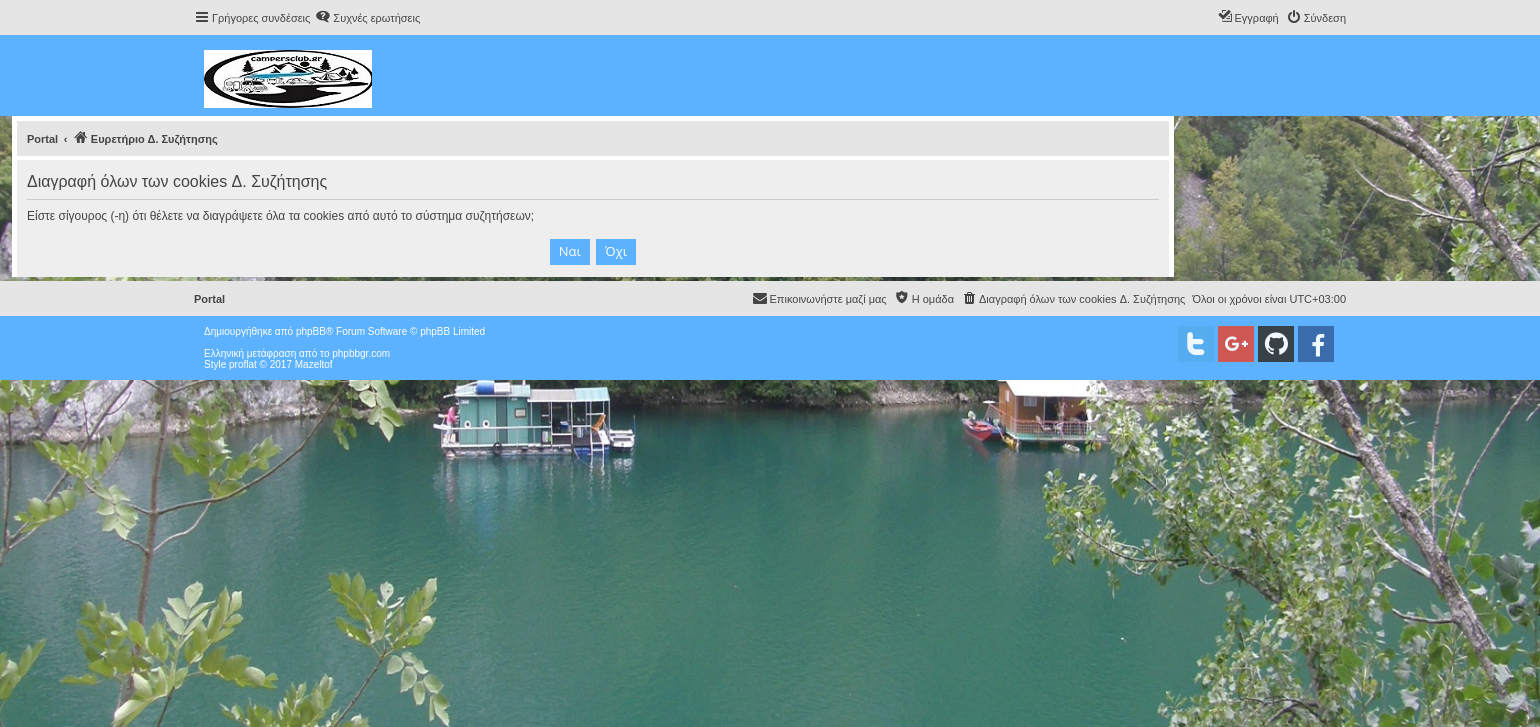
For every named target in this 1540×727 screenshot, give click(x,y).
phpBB (311, 331)
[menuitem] (367, 18)
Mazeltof (314, 364)
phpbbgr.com (361, 353)
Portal (42, 139)
